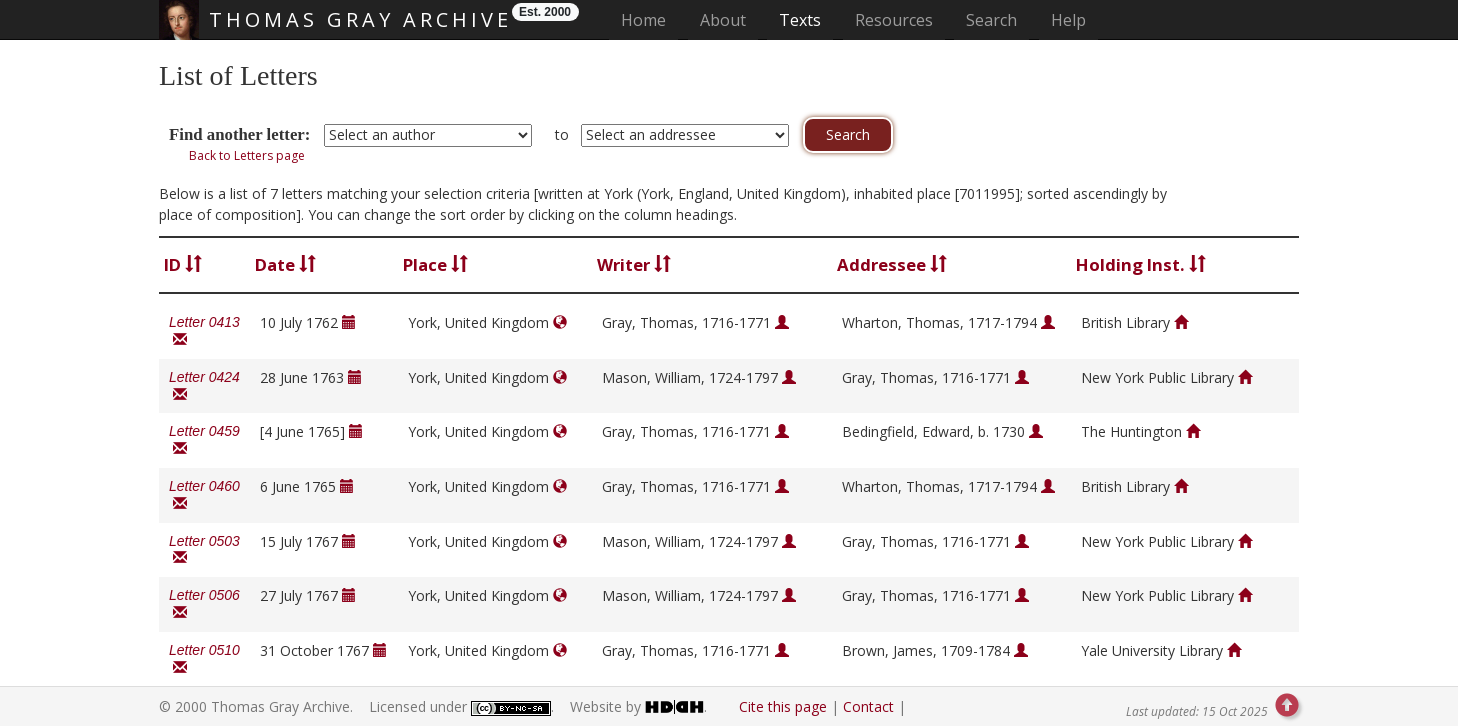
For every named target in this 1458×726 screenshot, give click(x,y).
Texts (800, 20)
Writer (634, 264)
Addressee (892, 264)
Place (435, 264)
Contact (868, 706)
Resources (894, 20)
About (723, 20)
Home (649, 19)
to (562, 134)
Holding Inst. (1141, 264)
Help (1068, 20)
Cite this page (783, 706)
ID (183, 264)
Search (991, 20)
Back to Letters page (247, 155)
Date (285, 264)
